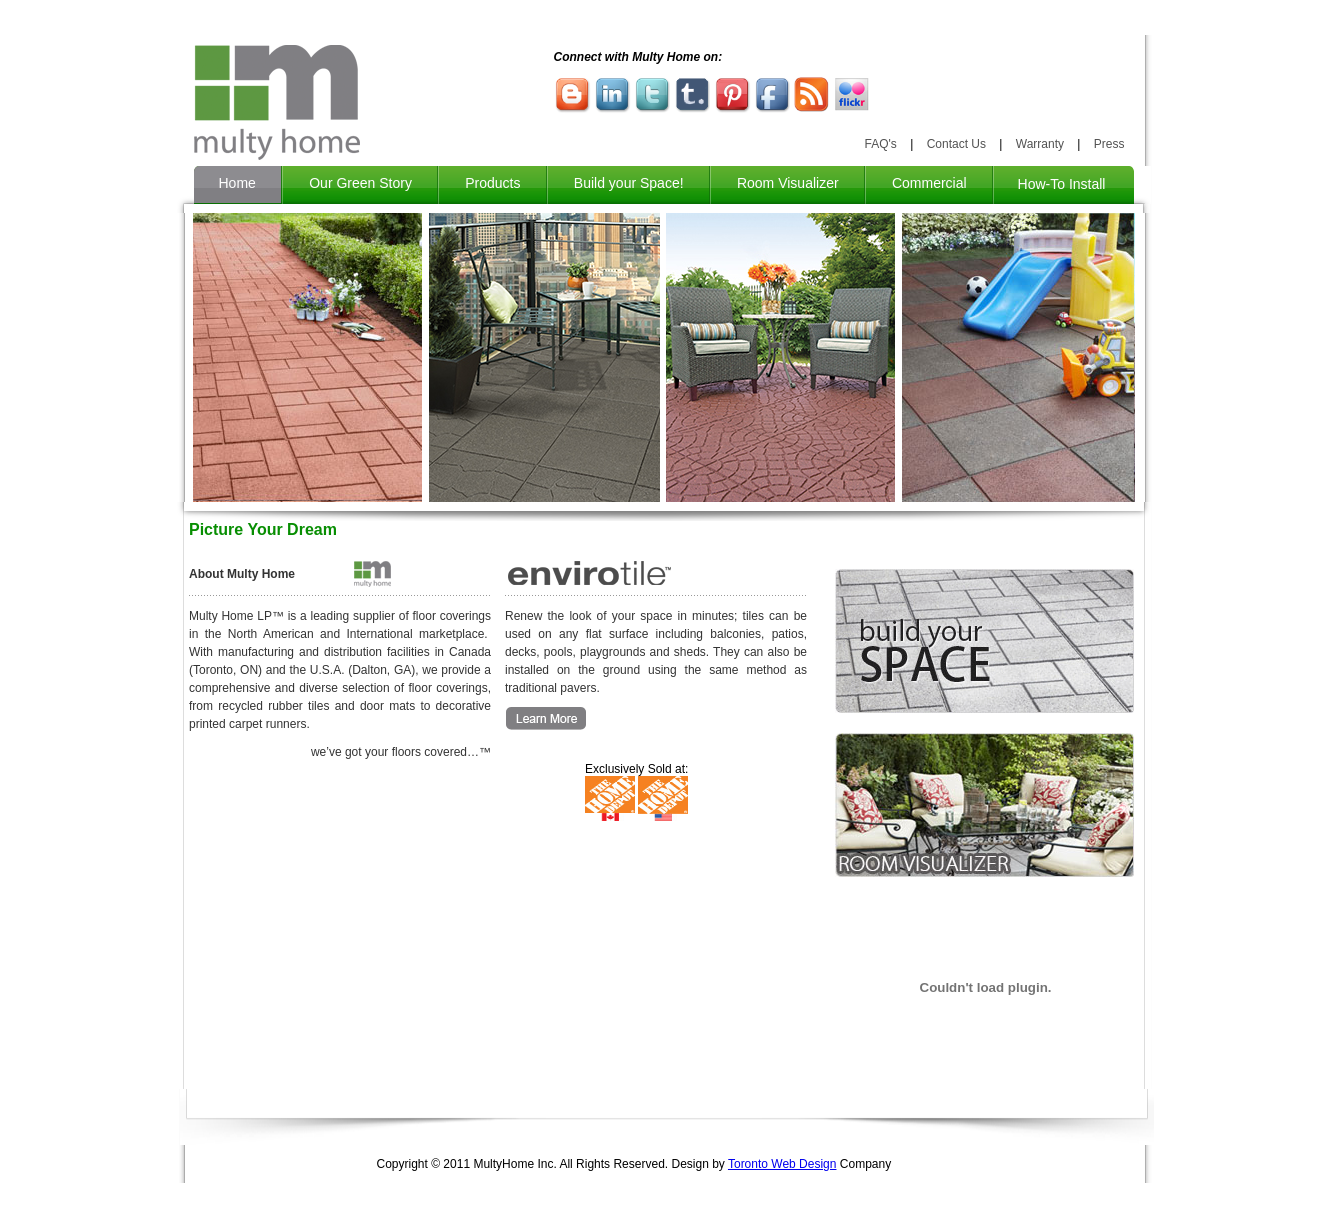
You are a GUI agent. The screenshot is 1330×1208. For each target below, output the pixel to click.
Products (492, 183)
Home (237, 183)
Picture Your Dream (263, 529)
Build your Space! (629, 183)
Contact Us (956, 144)
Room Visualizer (788, 183)
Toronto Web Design (782, 1164)
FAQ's (881, 144)
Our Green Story (360, 183)
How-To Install (1064, 184)
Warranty (1040, 144)
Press (1109, 144)
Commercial (929, 183)
